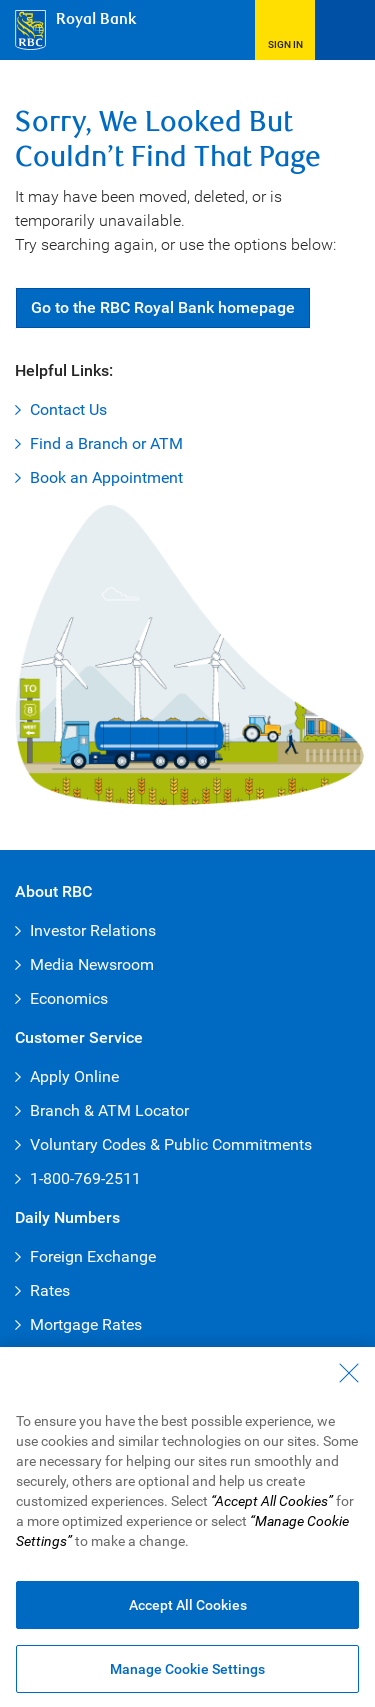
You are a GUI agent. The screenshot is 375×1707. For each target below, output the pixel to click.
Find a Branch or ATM (106, 443)
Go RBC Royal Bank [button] (163, 307)
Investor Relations (93, 930)
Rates (50, 1290)
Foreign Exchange (93, 1256)
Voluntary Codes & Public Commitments (171, 1144)
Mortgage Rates (86, 1324)
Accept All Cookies (188, 1610)
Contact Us (68, 409)
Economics (69, 998)
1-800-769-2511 (85, 1178)
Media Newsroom (92, 964)
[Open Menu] (345, 30)
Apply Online (74, 1076)
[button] (285, 30)
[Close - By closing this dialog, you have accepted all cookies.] (349, 1378)
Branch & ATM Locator (109, 1110)
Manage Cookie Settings (187, 1674)
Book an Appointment (106, 477)
